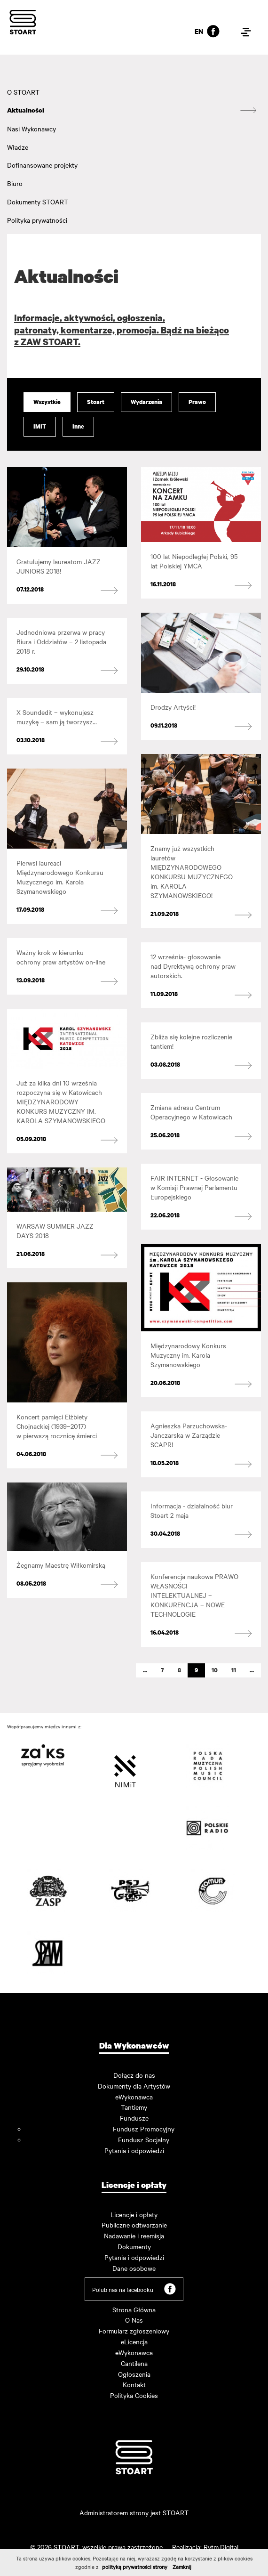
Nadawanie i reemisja (134, 2235)
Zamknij (182, 2566)
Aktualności (25, 109)
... (145, 1670)
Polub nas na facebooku (134, 2289)
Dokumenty (134, 2246)
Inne (78, 426)
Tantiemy (134, 2107)
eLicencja (134, 2341)
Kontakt (134, 2384)
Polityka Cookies (134, 2395)
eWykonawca (134, 2096)
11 (233, 1670)
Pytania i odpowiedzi (134, 2150)
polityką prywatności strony (134, 2566)
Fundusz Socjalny (143, 2139)
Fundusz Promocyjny (143, 2128)
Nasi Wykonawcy (31, 128)
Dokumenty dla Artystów (134, 2085)
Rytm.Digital (221, 2547)
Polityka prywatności (37, 220)
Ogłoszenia (134, 2374)
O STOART (23, 92)
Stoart (95, 402)
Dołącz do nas (134, 2075)
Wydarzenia (146, 402)
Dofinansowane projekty (42, 165)
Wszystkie (47, 402)
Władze (17, 147)
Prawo (197, 402)
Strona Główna (134, 2309)
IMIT (39, 426)
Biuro (15, 183)
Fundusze (134, 2117)
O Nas (134, 2320)
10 (215, 1670)
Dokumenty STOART (37, 201)
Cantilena (134, 2363)
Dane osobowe (134, 2268)
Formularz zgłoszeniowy (134, 2330)
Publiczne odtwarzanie (134, 2224)
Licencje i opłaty (134, 2214)
